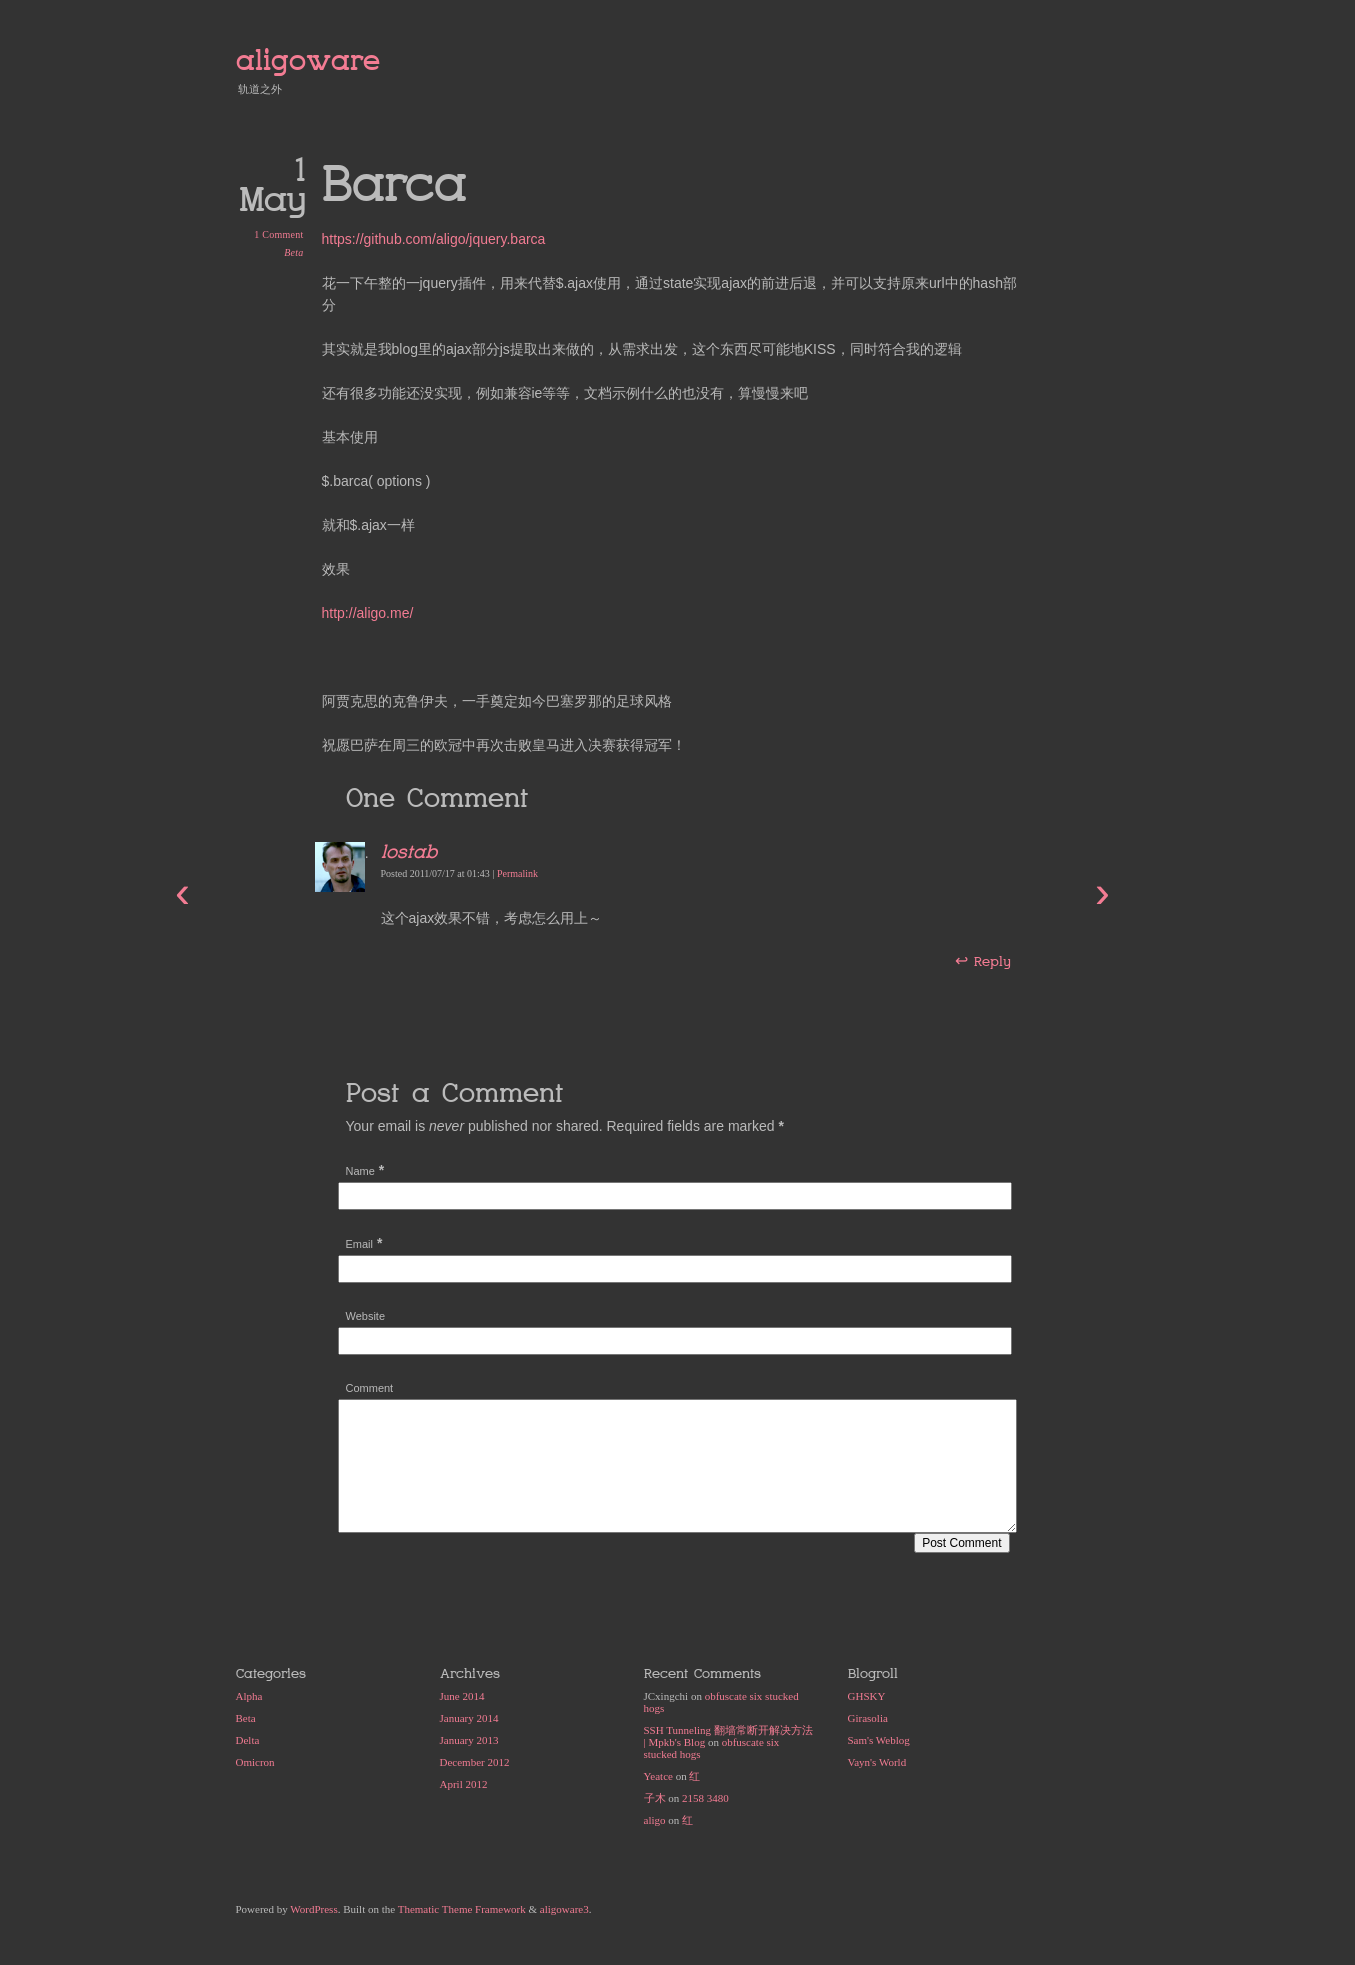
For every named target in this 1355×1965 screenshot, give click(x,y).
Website (366, 1316)
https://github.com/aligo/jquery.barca (434, 239)
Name (360, 1171)
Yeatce (658, 1776)
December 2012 (475, 1762)
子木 (655, 1798)
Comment (370, 1388)
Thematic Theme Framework (462, 1909)
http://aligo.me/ (368, 613)
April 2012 (464, 1784)
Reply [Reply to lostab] (992, 961)
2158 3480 (705, 1798)
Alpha (249, 1696)
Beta (293, 252)
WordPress (313, 1909)
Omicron (255, 1762)
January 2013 (469, 1740)
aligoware (308, 60)
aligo (655, 1820)
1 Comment (278, 234)
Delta (248, 1740)
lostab (409, 852)
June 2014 (462, 1696)
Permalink (517, 873)
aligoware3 (564, 1909)
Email (360, 1244)
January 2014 (469, 1718)
